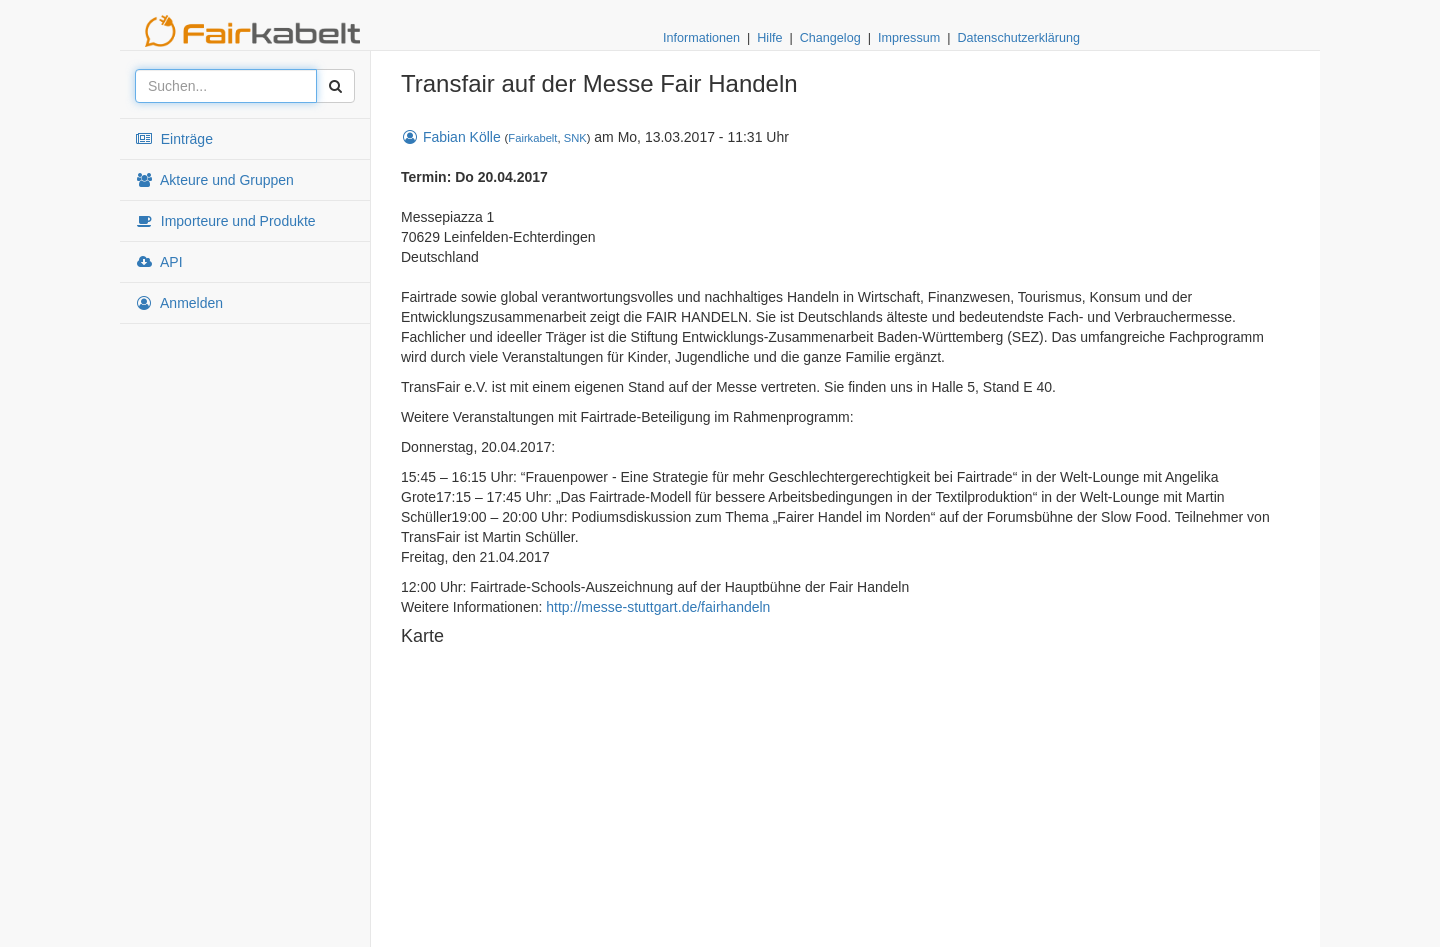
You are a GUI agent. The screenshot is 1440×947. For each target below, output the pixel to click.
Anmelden (179, 303)
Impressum (909, 38)
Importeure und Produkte (225, 221)
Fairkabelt (532, 138)
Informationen (701, 38)
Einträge (174, 139)
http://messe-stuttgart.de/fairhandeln (658, 607)
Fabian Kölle (451, 137)
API (159, 262)
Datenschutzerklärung (1018, 38)
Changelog (830, 38)
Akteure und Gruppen (214, 180)
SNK (575, 138)
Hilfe (769, 38)
